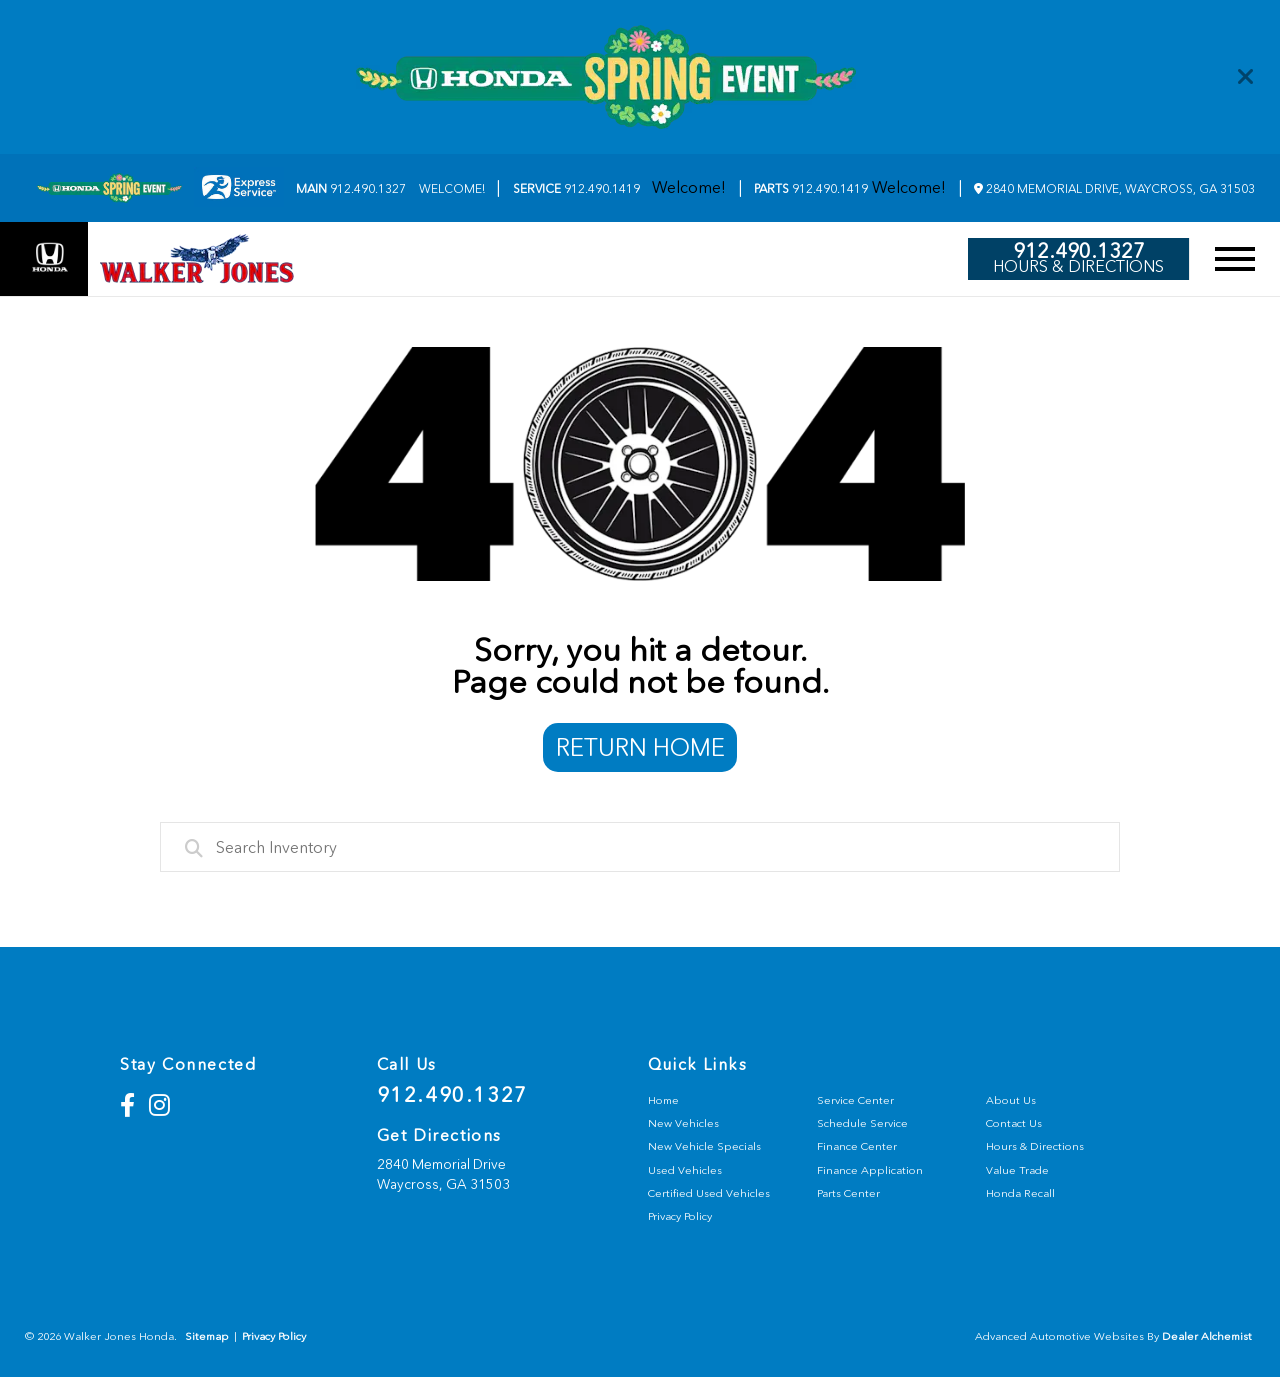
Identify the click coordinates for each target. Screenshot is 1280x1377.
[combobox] (640, 847)
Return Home (640, 747)
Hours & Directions (1078, 267)
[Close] (1246, 77)
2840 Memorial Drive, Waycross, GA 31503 (1114, 189)
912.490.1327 (351, 189)
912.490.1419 (576, 189)
